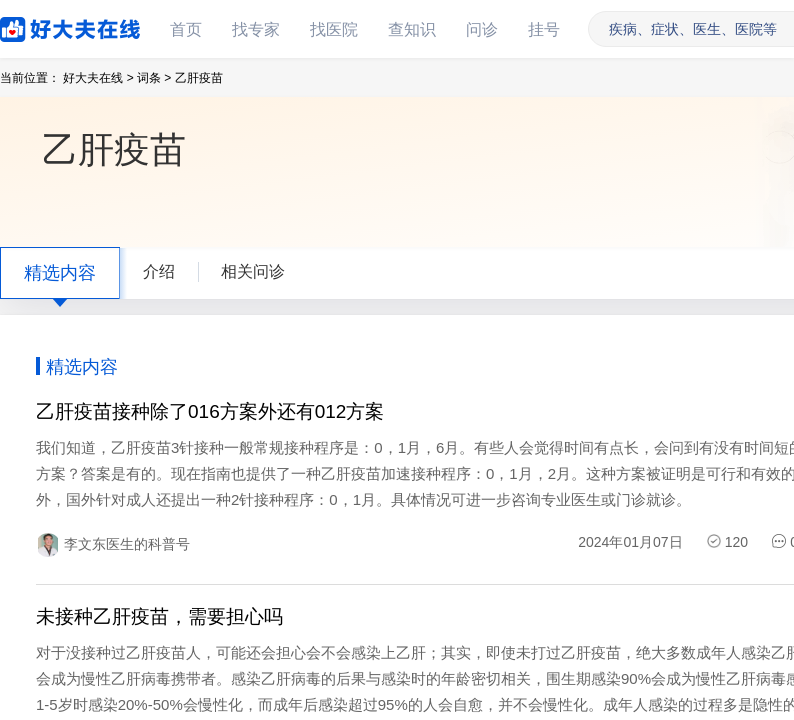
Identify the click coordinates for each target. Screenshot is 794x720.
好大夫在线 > (98, 78)
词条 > (154, 78)
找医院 (334, 29)
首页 (186, 29)
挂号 (544, 29)
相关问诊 (253, 271)
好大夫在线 (40, 25)
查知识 (412, 29)
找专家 (256, 29)
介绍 (159, 271)
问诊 (482, 29)
